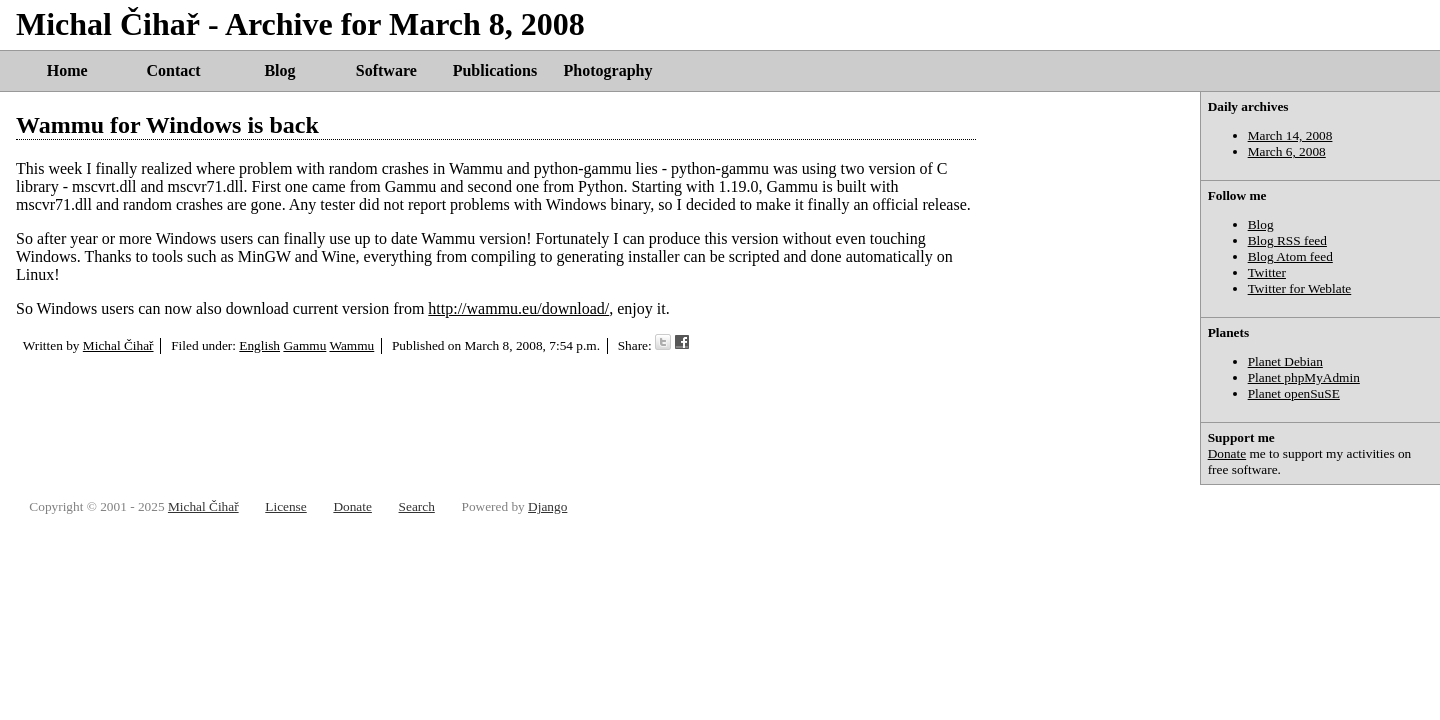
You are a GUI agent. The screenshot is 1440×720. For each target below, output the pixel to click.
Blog (279, 70)
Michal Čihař (118, 345)
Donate (1227, 453)
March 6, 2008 (1287, 151)
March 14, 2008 (1290, 135)
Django (547, 506)
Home (67, 70)
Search (417, 506)
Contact (173, 70)
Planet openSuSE (1294, 393)
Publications (495, 70)
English (259, 345)
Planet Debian (1285, 361)
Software (386, 70)
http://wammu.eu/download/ (518, 308)
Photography (608, 70)
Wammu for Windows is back (167, 125)
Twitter (1267, 272)
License (285, 506)
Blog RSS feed (1287, 240)
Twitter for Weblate (1300, 288)
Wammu (351, 345)
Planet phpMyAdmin (1304, 377)
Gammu (304, 345)
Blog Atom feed (1290, 256)
